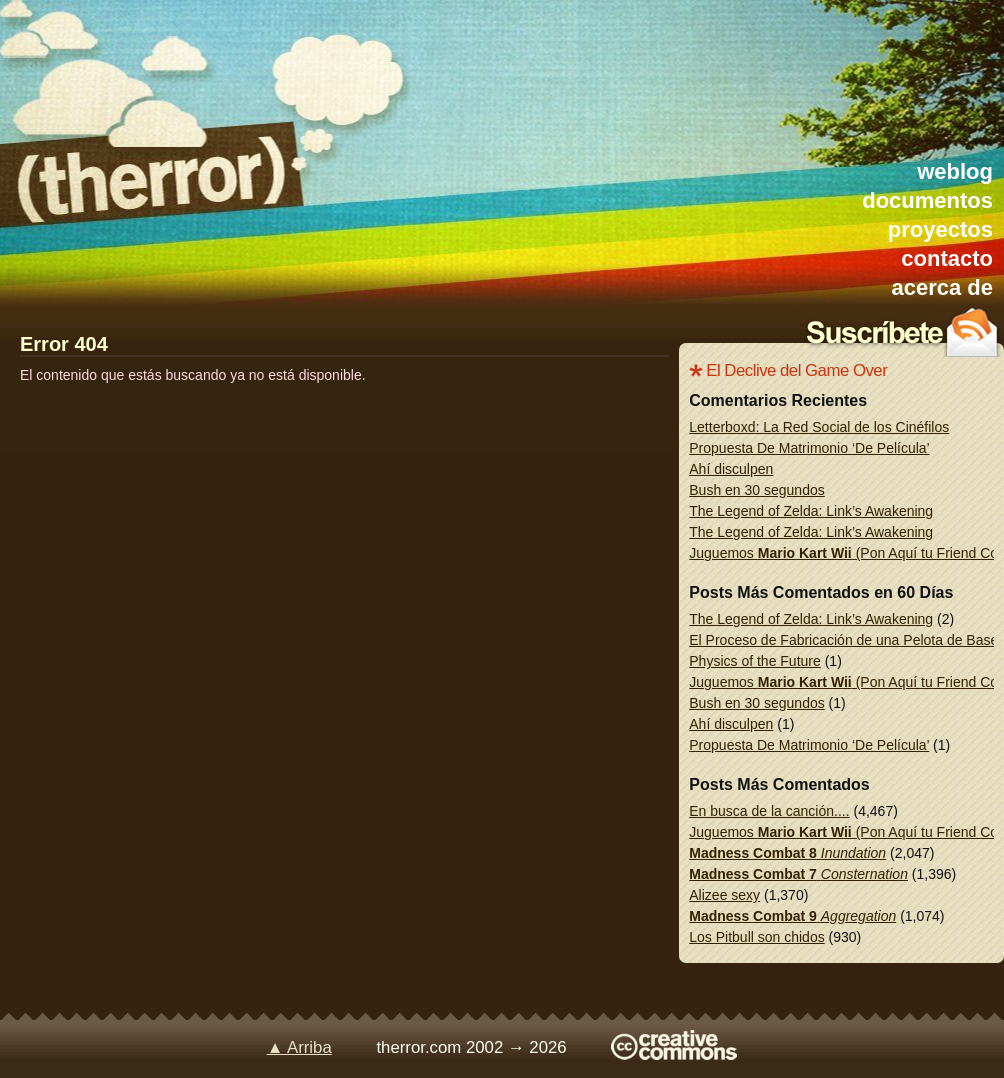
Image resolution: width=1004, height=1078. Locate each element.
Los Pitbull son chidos (756, 937)
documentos (927, 200)
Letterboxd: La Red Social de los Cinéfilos (819, 427)
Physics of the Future (755, 661)
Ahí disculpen (731, 469)
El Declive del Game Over (796, 370)
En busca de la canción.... (769, 811)
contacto (947, 258)
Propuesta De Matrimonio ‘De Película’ (809, 448)
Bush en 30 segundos (756, 490)
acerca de (942, 287)
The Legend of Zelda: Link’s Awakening (811, 511)
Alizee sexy (724, 895)
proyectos (940, 229)
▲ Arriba (299, 1047)
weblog (955, 171)
